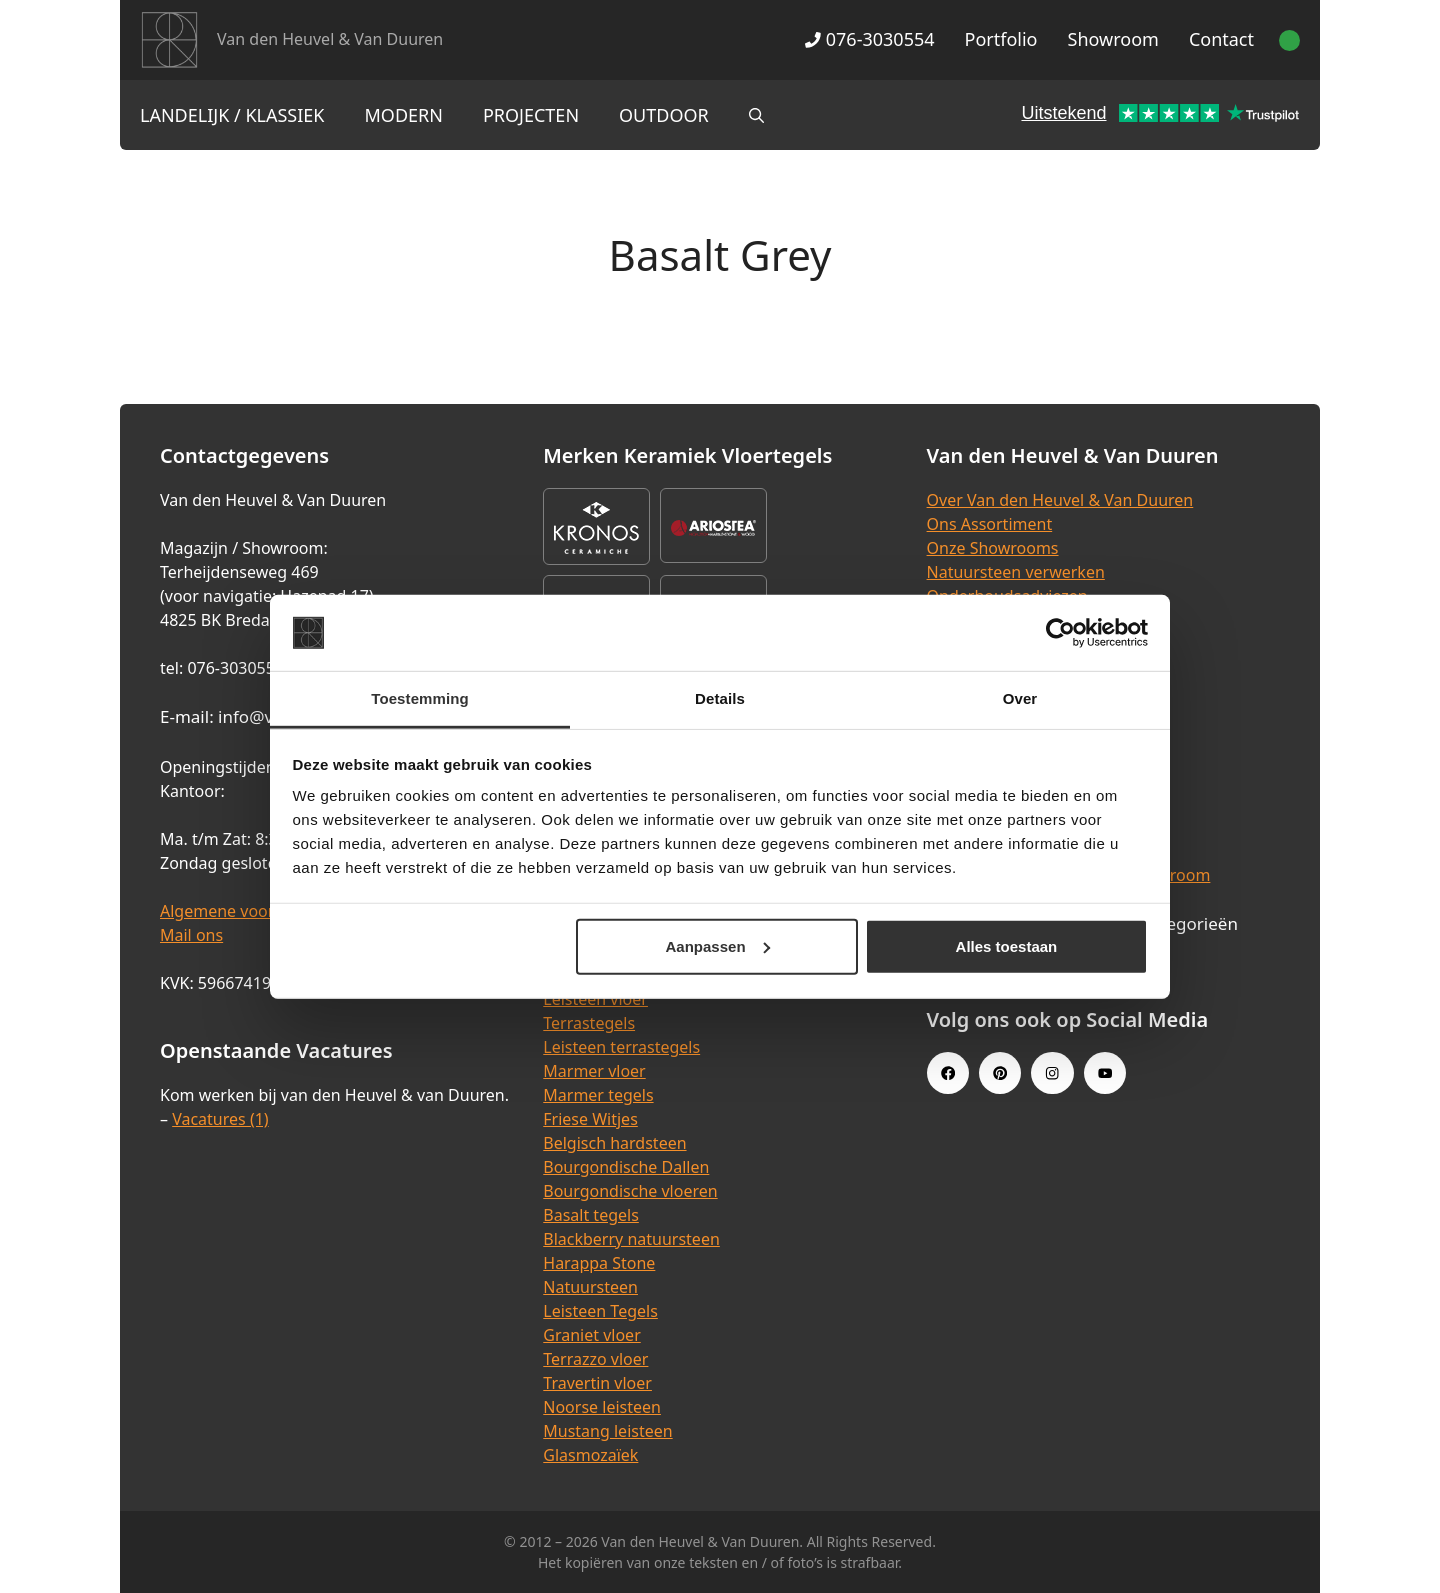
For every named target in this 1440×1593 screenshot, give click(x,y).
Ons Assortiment (990, 524)
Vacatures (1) (220, 1119)
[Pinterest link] (1000, 1073)
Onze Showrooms (993, 548)
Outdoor (664, 115)
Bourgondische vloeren (630, 1191)
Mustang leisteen (607, 1431)
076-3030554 (869, 39)
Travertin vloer (597, 1383)
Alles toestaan (1007, 946)
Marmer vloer (594, 1071)
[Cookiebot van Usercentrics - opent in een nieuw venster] (1060, 633)
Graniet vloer (591, 1335)
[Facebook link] (948, 1073)
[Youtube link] (1105, 1073)
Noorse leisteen (602, 1407)
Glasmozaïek (590, 1455)
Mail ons (191, 935)
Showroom (1113, 39)
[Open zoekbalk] (756, 115)
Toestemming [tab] (420, 698)
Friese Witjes (590, 1119)
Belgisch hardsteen (614, 1143)
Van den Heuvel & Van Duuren (330, 39)
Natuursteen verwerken (1016, 572)
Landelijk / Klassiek (232, 115)
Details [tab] (720, 698)
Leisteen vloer (595, 999)
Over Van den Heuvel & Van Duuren (1060, 500)
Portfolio (1001, 39)
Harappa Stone (599, 1263)
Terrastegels (589, 1023)
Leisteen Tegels (600, 1311)
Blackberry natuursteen (631, 1239)
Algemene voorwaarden (250, 911)
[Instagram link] (1052, 1073)
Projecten (531, 115)
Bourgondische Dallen (626, 1167)
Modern (404, 115)
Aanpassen (718, 946)
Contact (1221, 39)
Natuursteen (590, 1287)
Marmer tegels (598, 1095)
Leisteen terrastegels (621, 1047)
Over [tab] (1020, 698)
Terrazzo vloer (595, 1359)
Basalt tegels (591, 1215)
